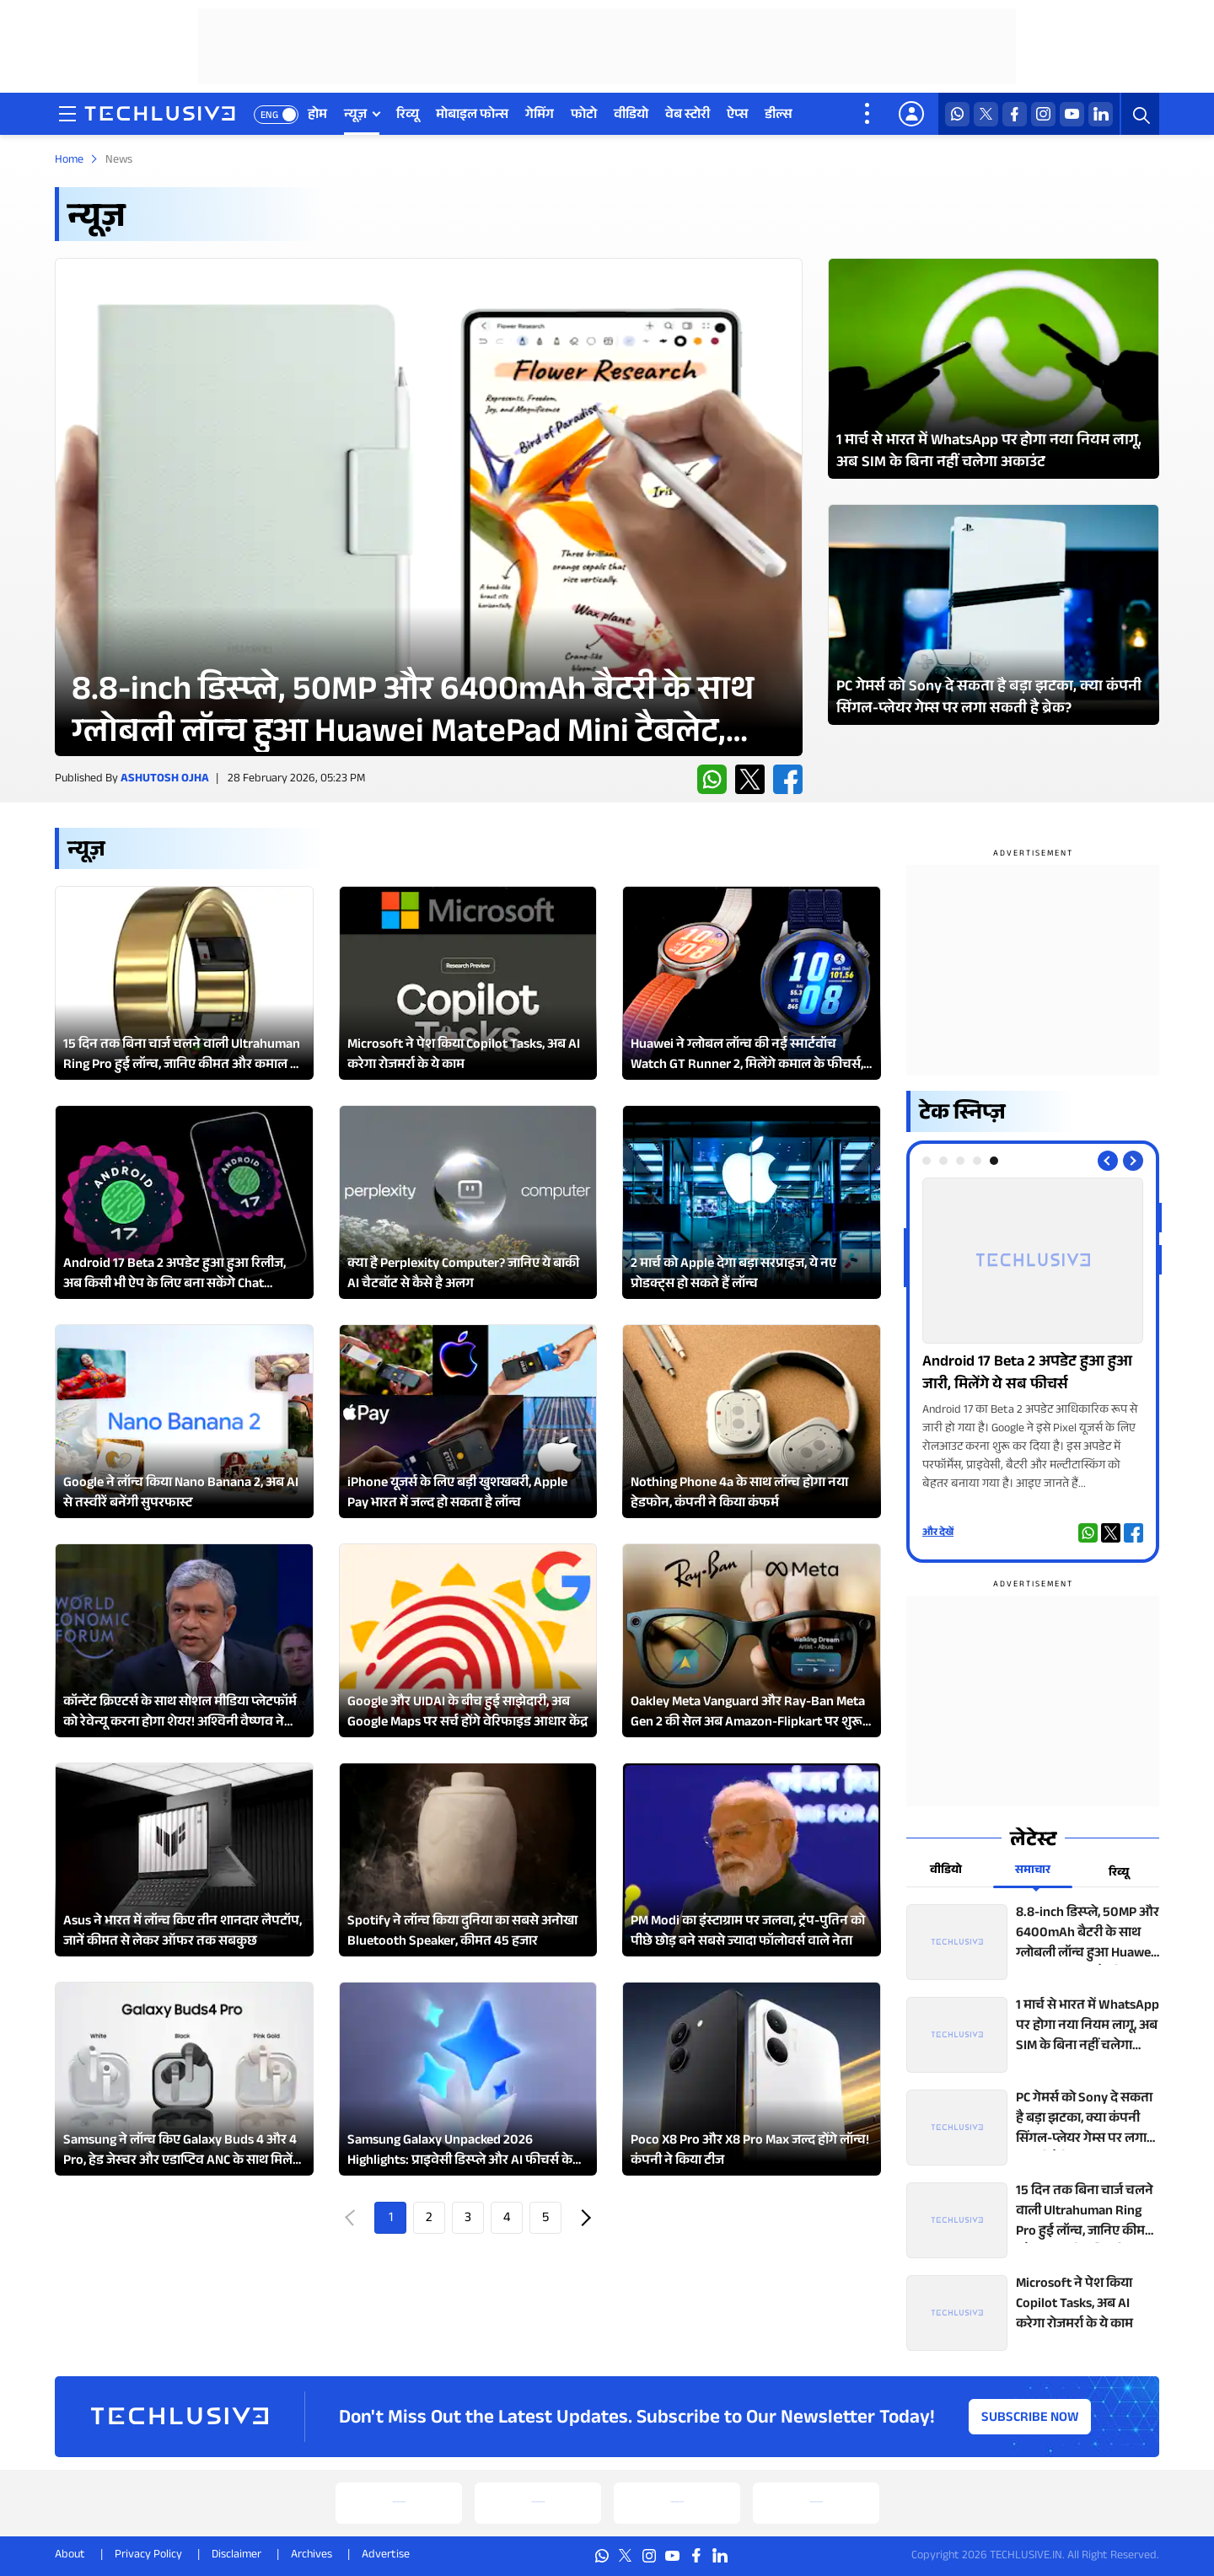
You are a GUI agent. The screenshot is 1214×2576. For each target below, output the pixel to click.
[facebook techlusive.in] (1014, 114)
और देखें (937, 1533)
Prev (352, 2218)
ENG (269, 116)
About (70, 2556)
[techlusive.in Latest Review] (429, 507)
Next (584, 2218)
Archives (311, 2556)
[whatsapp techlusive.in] (957, 114)
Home (69, 161)
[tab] (926, 1161)
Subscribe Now (1030, 2418)
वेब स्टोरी (687, 116)
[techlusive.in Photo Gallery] (1032, 1336)
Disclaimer (236, 2556)
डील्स (778, 116)
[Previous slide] (1108, 1161)
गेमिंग (539, 116)
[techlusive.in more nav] (868, 114)
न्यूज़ (355, 116)
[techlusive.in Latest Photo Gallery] (993, 368)
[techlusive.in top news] (1032, 1942)
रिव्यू (407, 116)
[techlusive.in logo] (159, 115)
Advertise (386, 2556)
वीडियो (631, 116)
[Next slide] (1133, 1161)
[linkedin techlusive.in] (1100, 114)
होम (317, 116)
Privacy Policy (148, 2556)
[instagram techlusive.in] (1043, 114)
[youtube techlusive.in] (1072, 114)
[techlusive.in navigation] (67, 113)
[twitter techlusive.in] (986, 114)
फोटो (584, 116)
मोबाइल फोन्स (472, 116)
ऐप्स (737, 116)
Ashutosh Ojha (165, 780)
